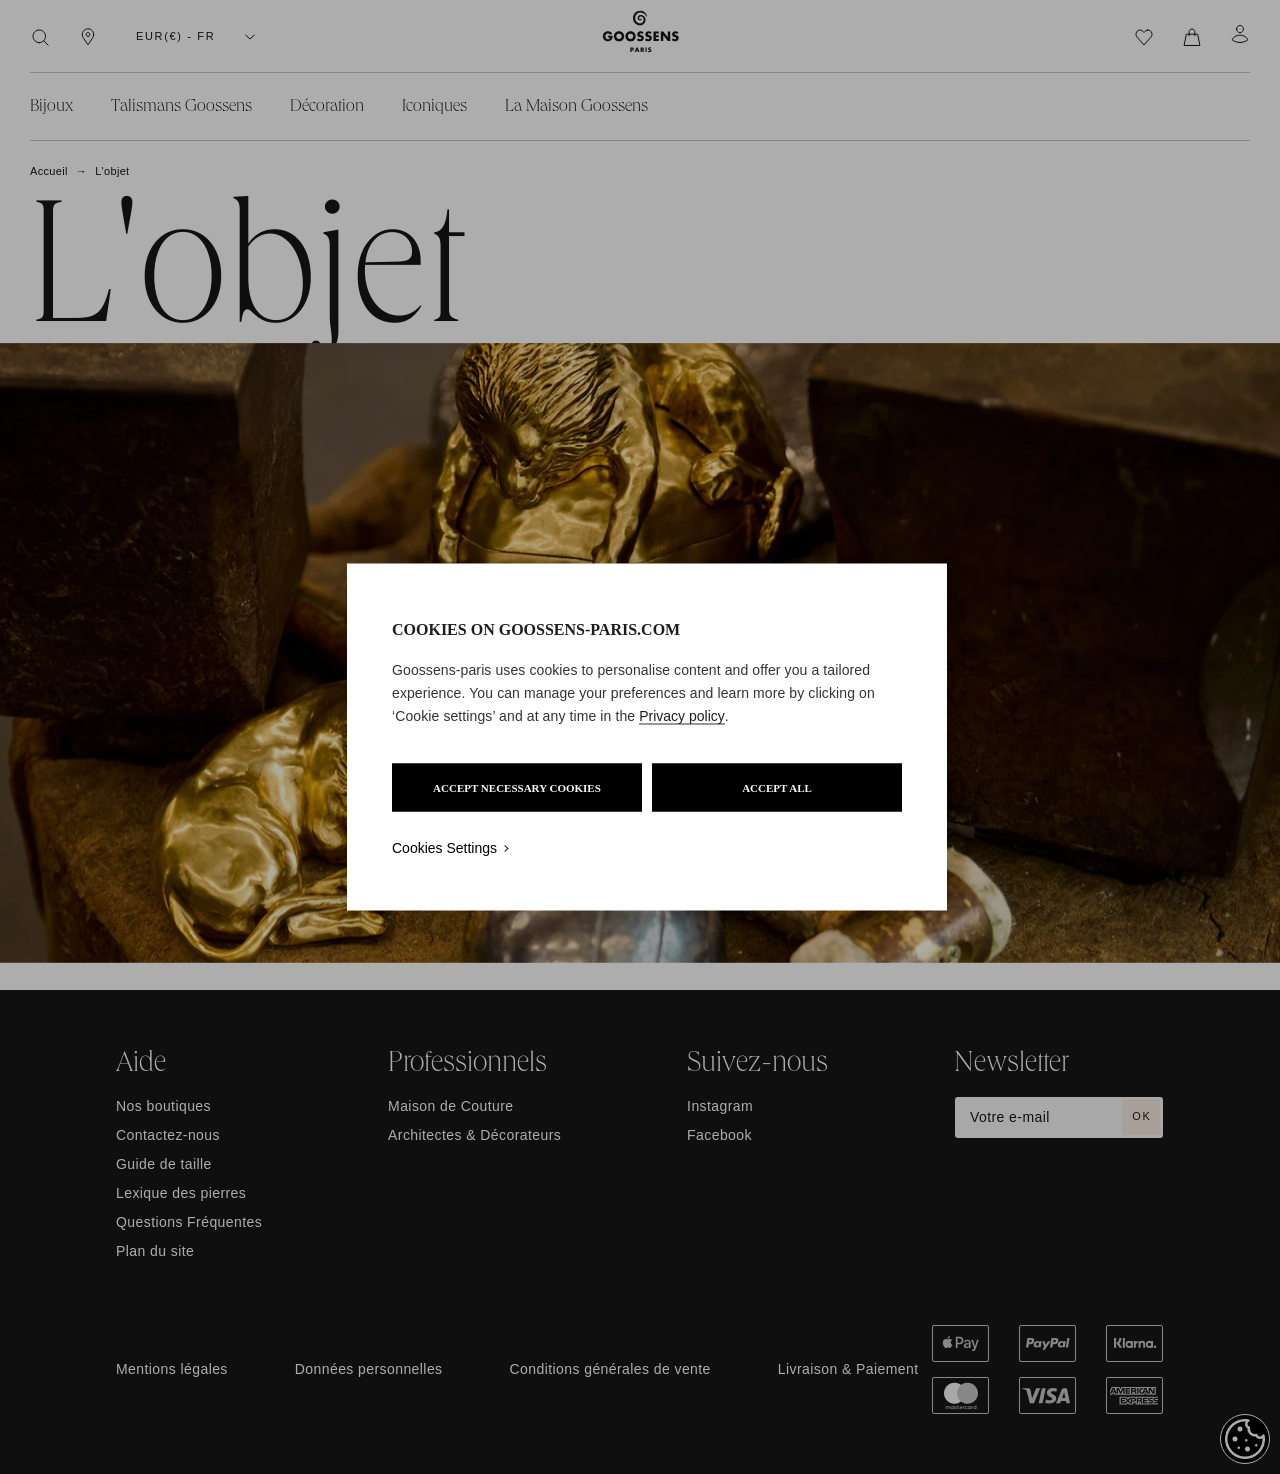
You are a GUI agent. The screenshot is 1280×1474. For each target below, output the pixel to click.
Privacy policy (682, 716)
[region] (647, 737)
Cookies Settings (444, 848)
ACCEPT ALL (777, 788)
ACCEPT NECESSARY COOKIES (517, 788)
